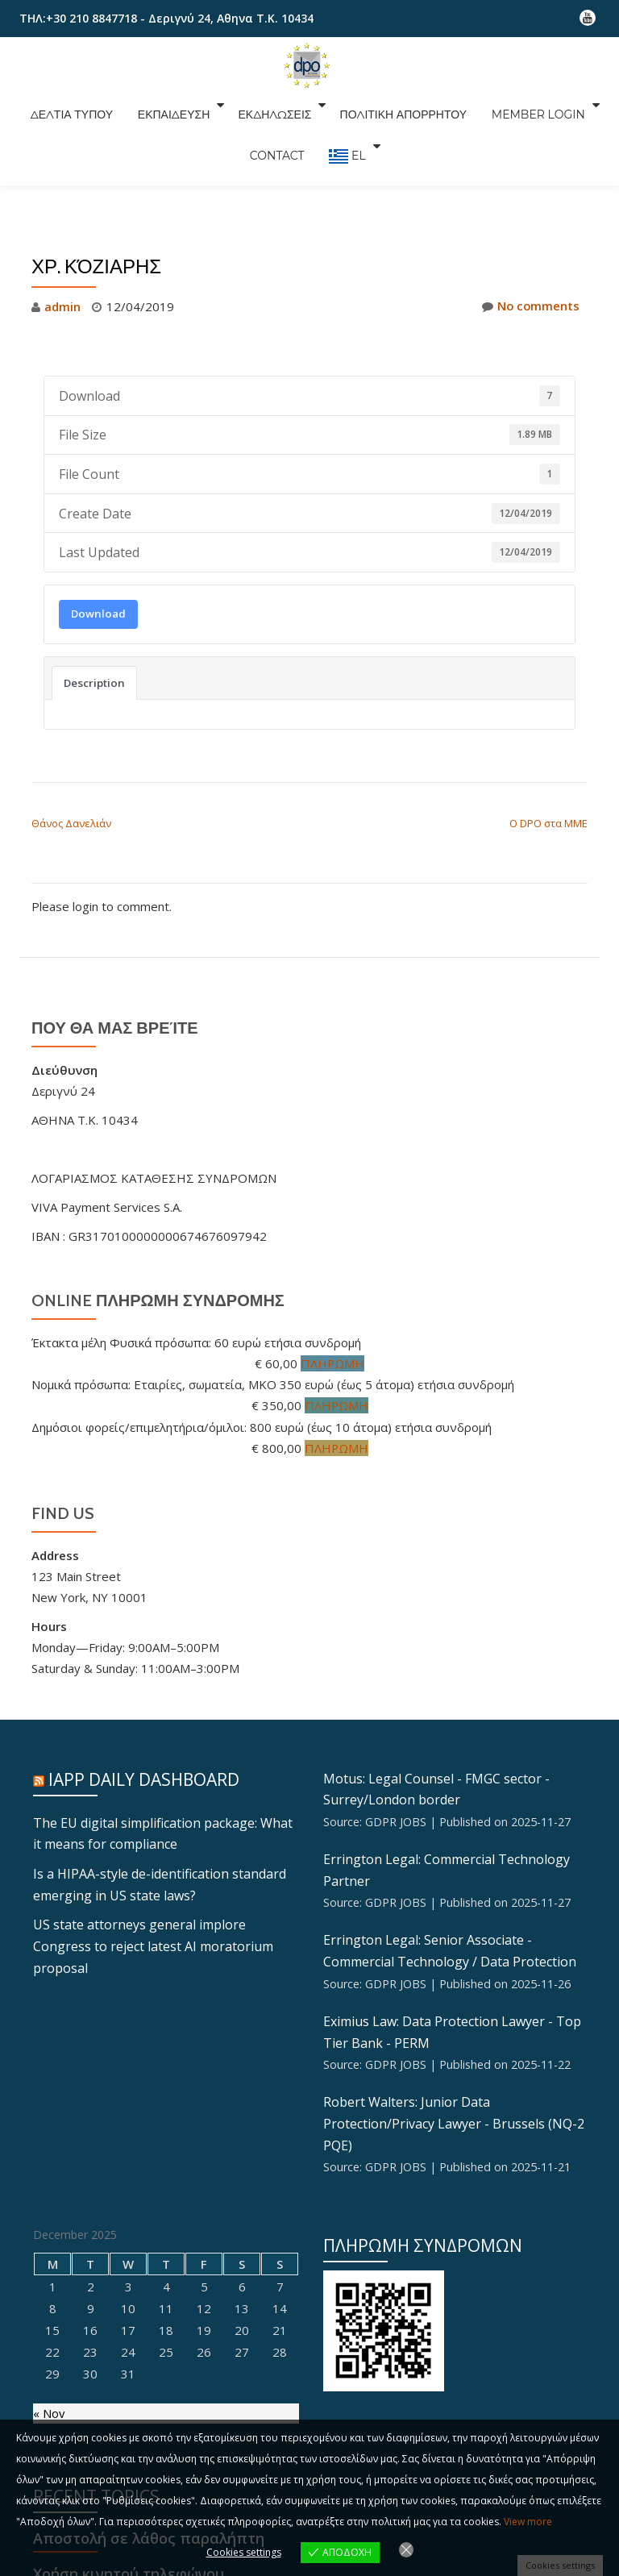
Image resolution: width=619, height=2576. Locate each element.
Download (98, 613)
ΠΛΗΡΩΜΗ (333, 1362)
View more (528, 2521)
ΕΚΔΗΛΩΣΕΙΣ (273, 105)
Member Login (522, 105)
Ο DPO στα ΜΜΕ (548, 822)
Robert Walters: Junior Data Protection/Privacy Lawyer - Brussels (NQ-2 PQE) (453, 2116)
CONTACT (279, 127)
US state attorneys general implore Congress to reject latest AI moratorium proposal (153, 1941)
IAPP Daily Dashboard (143, 1777)
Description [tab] (94, 682)
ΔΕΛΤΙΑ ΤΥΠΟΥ (83, 105)
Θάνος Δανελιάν (71, 822)
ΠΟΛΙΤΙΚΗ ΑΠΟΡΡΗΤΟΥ (396, 105)
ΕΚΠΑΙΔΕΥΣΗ (176, 105)
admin (62, 306)
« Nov (49, 2405)
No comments (530, 306)
